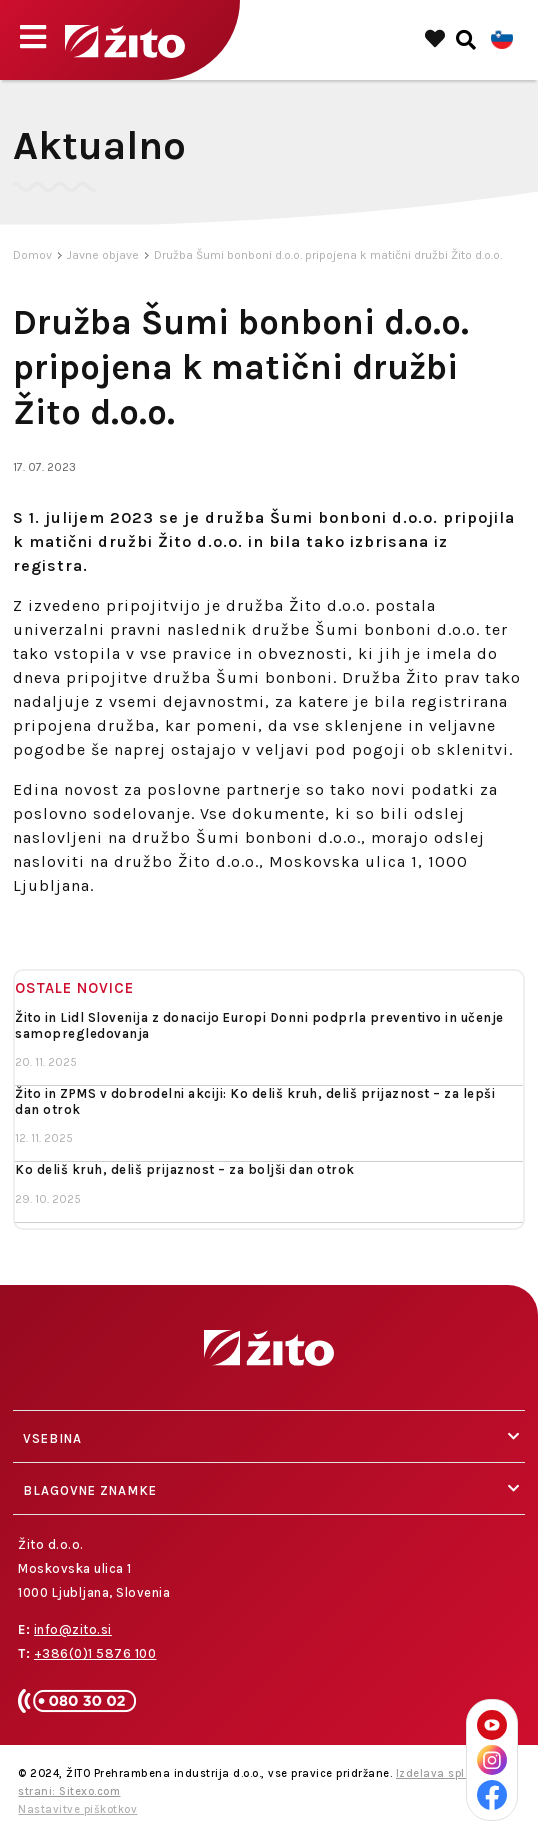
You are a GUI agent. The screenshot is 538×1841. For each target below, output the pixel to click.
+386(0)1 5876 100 (95, 1653)
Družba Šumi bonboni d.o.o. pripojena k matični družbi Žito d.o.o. (328, 255)
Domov (32, 255)
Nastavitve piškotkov (77, 1809)
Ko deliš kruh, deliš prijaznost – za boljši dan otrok (185, 1169)
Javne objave (103, 255)
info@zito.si (73, 1629)
